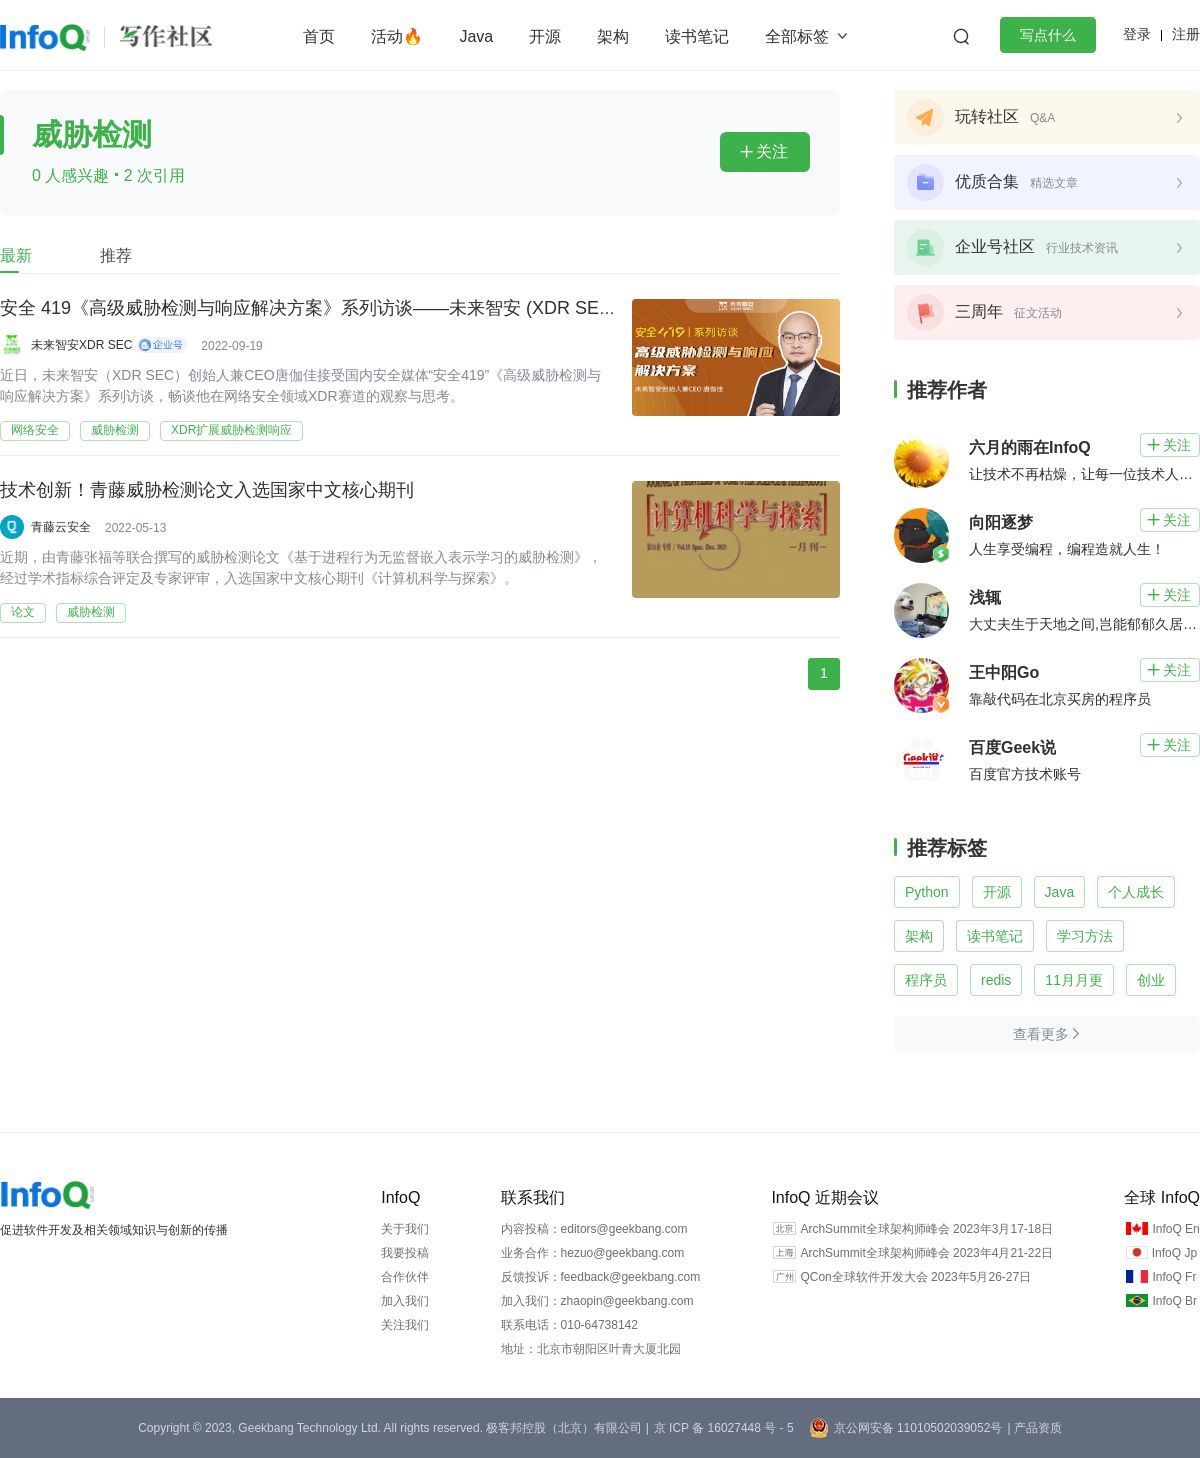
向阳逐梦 (1001, 522)
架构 (613, 36)
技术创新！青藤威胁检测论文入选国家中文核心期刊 (207, 491)
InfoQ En (1175, 1229)
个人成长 (1136, 892)
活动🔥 (397, 36)
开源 (545, 36)
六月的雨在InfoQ (1030, 447)
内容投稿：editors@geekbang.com (594, 1229)
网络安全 (35, 430)
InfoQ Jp (1174, 1253)
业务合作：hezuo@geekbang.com (593, 1253)
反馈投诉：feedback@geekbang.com (601, 1277)
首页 (319, 36)
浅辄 (985, 597)
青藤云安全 (61, 527)
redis (996, 980)
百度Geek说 (1012, 747)
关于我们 (405, 1229)
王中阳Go (1004, 672)
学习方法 (1085, 936)
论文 (23, 612)
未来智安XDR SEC (81, 345)
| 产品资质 (1034, 1428)
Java (476, 36)
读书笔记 (697, 36)
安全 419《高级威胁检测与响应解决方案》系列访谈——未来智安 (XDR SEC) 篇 (320, 309)
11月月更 (1074, 980)
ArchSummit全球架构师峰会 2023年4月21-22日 (926, 1253)
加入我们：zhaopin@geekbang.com (597, 1301)
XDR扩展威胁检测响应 (231, 430)
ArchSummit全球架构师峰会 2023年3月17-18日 (926, 1229)
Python (927, 892)
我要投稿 (405, 1253)
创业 (1151, 980)
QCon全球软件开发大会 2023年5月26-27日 (915, 1277)
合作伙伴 (405, 1277)
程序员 (926, 980)
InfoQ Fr (1174, 1277)
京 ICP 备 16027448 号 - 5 (724, 1428)
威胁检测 (115, 430)
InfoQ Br (1174, 1301)
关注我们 (405, 1325)
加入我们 (405, 1301)
